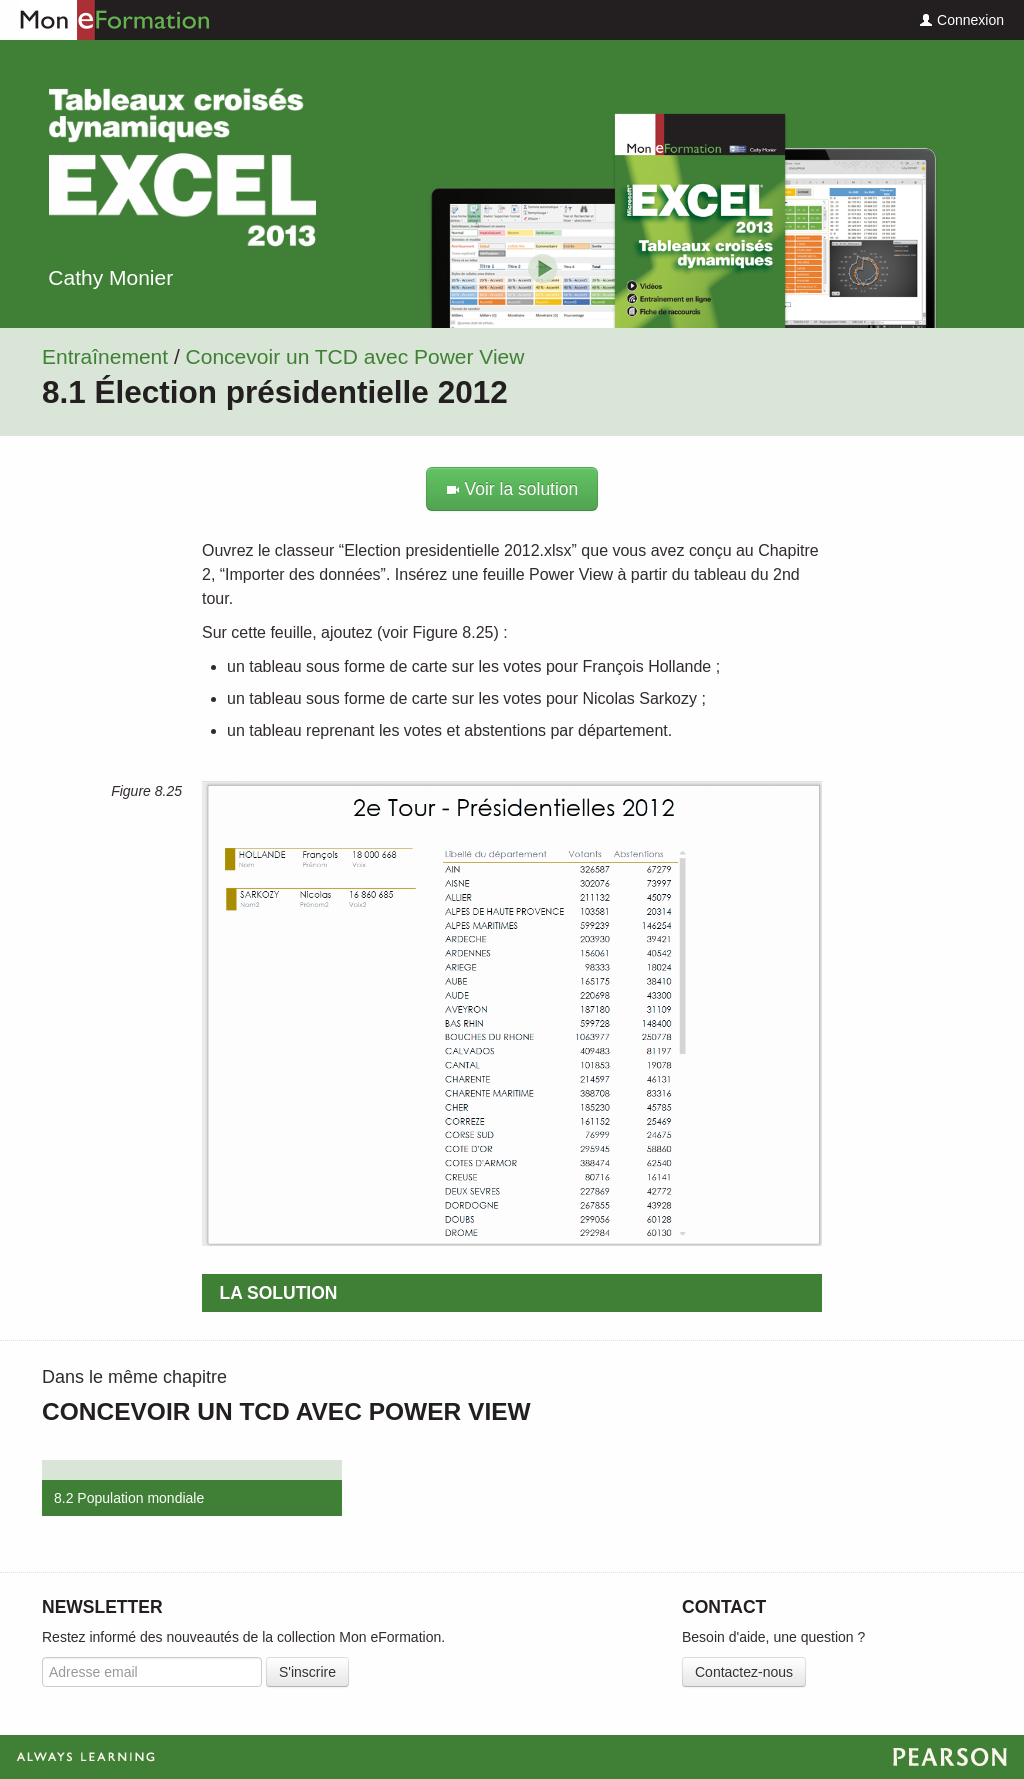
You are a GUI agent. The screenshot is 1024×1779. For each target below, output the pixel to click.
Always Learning (512, 1757)
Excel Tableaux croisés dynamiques (182, 167)
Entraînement (105, 356)
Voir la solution (512, 489)
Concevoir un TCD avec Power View (355, 356)
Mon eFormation (105, 20)
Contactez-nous (744, 1672)
